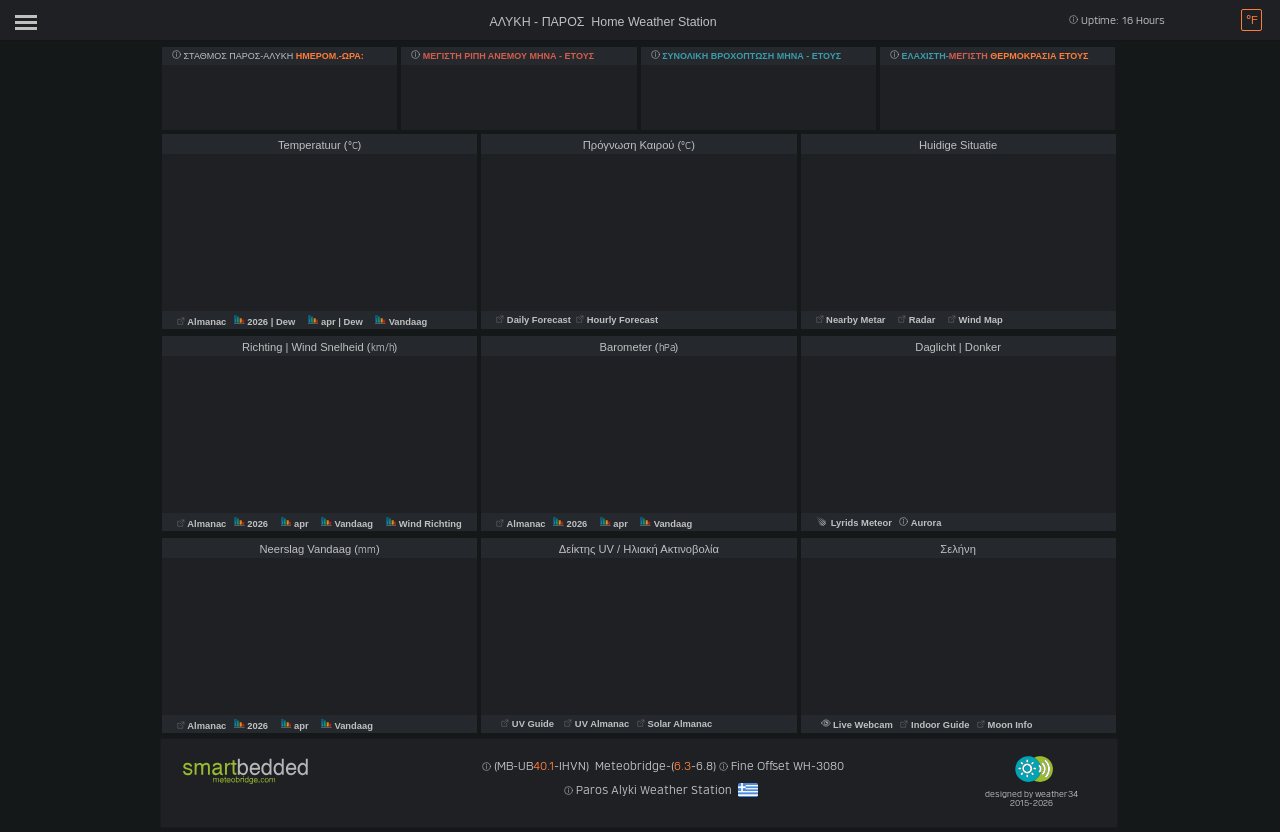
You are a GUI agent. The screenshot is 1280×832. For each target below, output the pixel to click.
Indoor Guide (936, 725)
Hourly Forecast (616, 320)
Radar (916, 320)
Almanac (203, 322)
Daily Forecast (534, 320)
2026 (252, 322)
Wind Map (975, 320)
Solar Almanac (674, 724)
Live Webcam (858, 725)
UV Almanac (597, 724)
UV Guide (528, 724)
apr (323, 322)
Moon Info (1004, 725)
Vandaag (401, 322)
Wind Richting (424, 524)
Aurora (920, 523)
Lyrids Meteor (854, 523)
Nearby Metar (852, 320)
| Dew (284, 322)
